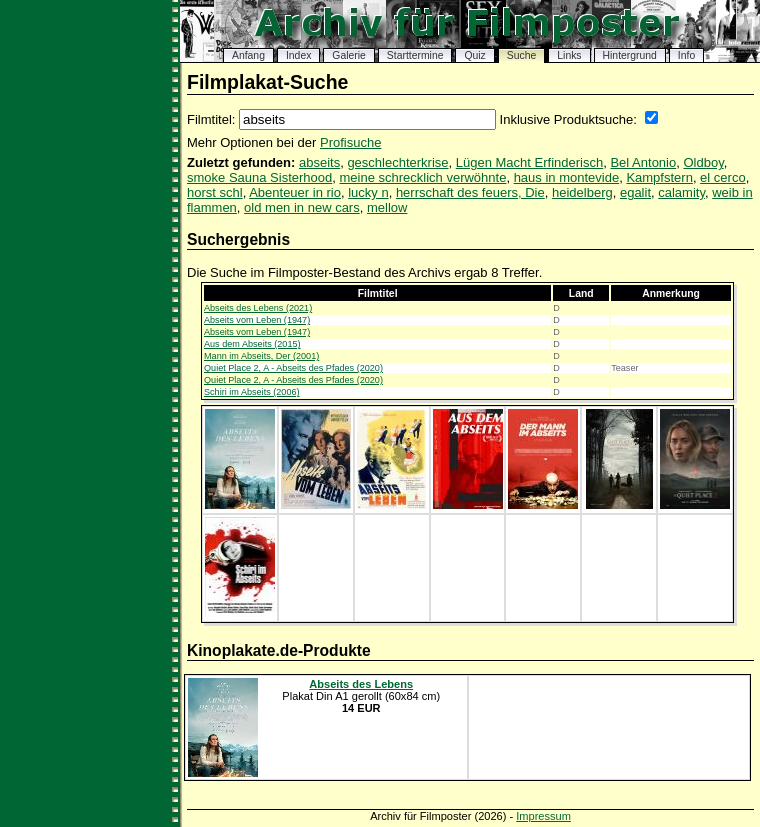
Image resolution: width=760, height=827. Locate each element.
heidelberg (582, 192)
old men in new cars (302, 207)
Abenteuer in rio (295, 192)
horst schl (215, 192)
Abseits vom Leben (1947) (257, 320)
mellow (387, 207)
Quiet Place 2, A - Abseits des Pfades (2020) (293, 368)
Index (298, 55)
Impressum (543, 816)
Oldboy (703, 162)
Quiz (474, 55)
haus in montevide (567, 177)
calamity (681, 192)
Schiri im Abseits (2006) (252, 392)
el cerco (723, 177)
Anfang (248, 55)
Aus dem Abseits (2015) (252, 344)
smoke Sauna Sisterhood (259, 177)
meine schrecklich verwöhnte (423, 177)
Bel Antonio (643, 162)
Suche (521, 55)
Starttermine (415, 55)
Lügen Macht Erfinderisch (529, 162)
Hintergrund (630, 55)
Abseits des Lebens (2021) (258, 308)
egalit (635, 192)
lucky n (368, 192)
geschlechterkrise (397, 162)
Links (569, 55)
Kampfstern (659, 177)
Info (686, 55)
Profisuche (350, 142)
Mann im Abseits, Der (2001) (261, 356)
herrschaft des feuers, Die (470, 192)
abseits (319, 162)
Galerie (349, 55)
